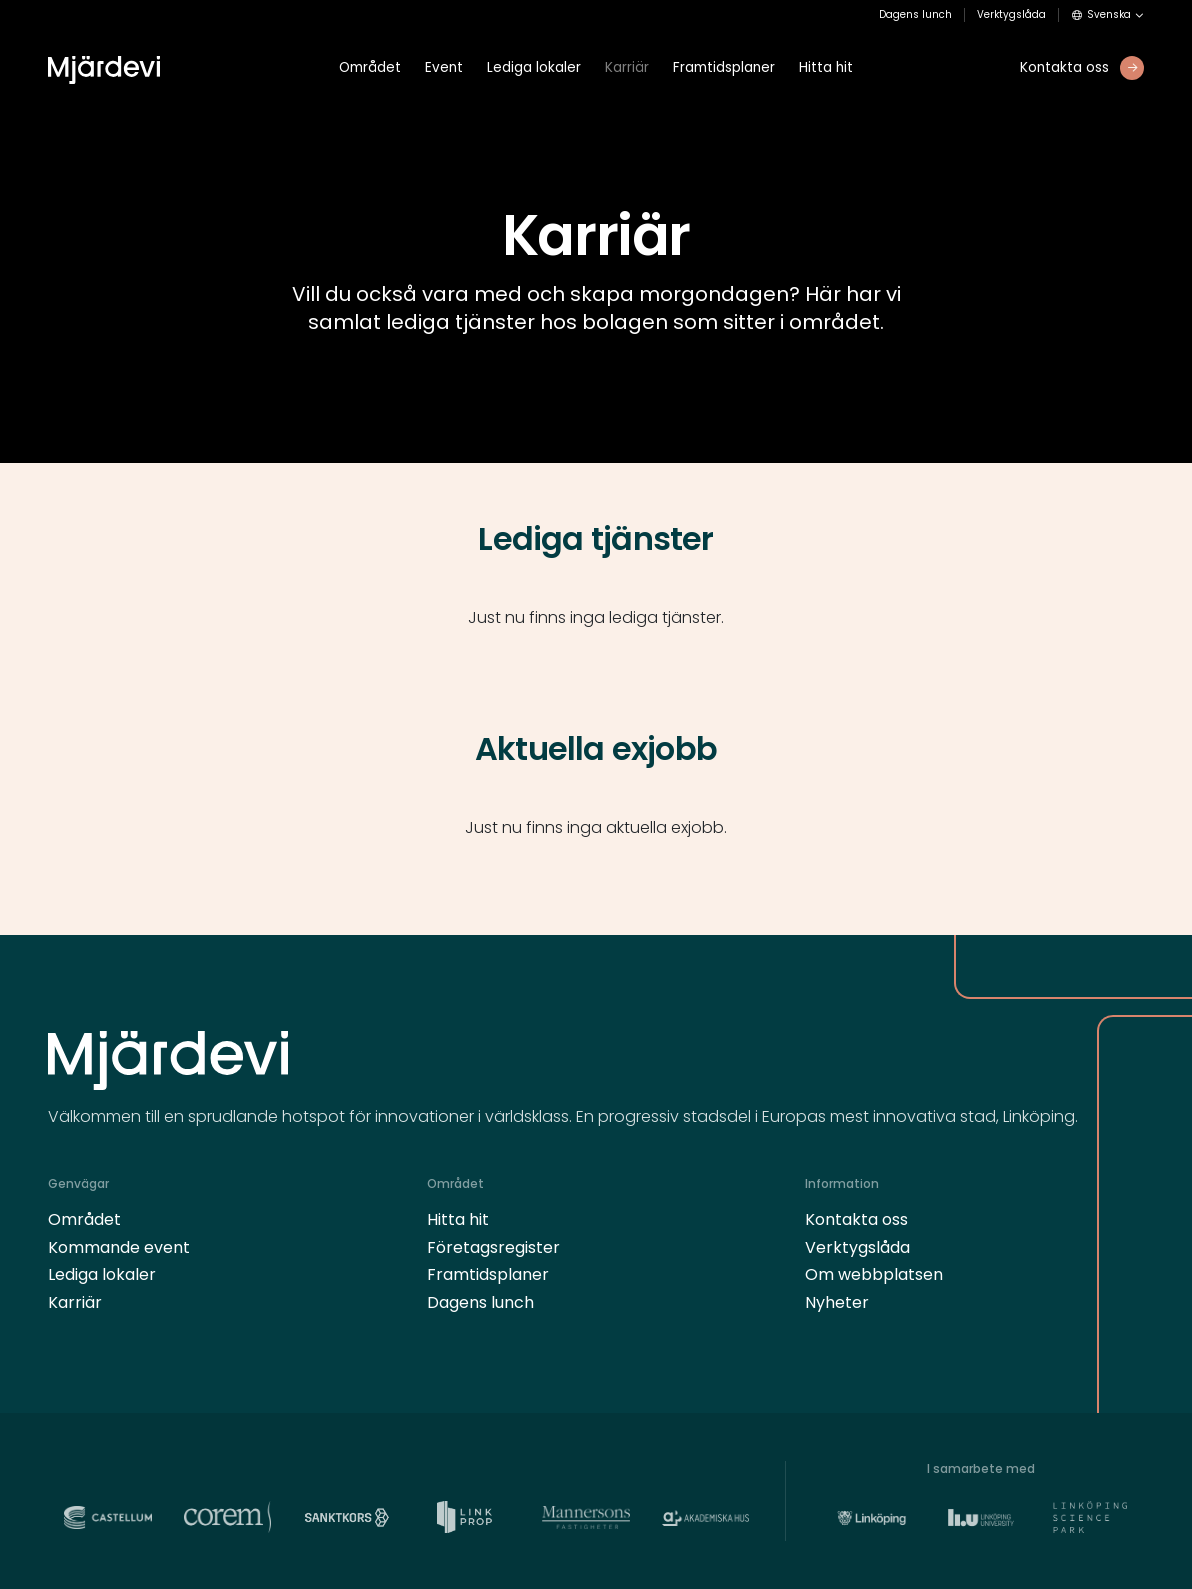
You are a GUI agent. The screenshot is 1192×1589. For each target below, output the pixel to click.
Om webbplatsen (874, 1274)
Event (444, 67)
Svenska (1101, 15)
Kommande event (119, 1247)
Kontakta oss (856, 1219)
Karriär (627, 67)
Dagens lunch (915, 15)
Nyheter (837, 1302)
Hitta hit (826, 67)
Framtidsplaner (724, 67)
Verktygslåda (1011, 15)
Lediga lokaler (534, 67)
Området (370, 67)
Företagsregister (493, 1247)
